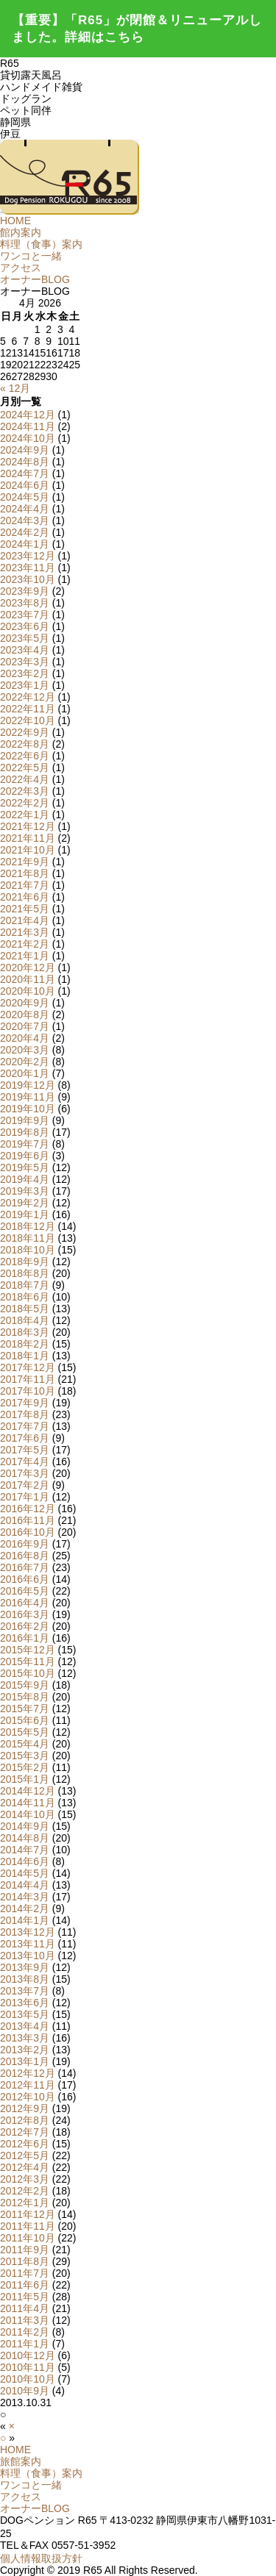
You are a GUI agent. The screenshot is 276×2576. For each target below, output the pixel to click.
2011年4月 (24, 2308)
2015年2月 (24, 1767)
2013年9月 (24, 1967)
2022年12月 (27, 697)
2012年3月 (24, 2179)
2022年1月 (24, 814)
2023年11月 (27, 567)
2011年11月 (27, 2226)
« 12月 (15, 388)
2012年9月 (24, 2108)
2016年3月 (24, 1614)
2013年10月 (27, 1955)
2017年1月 (24, 1497)
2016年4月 (24, 1603)
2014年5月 (24, 1873)
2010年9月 (24, 2391)
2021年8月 (24, 873)
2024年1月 (24, 544)
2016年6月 (24, 1579)
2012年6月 (24, 2144)
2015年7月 (24, 1708)
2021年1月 (24, 956)
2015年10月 (27, 1673)
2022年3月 (24, 791)
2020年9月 (24, 1003)
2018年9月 (24, 1261)
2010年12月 (27, 2355)
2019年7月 (24, 1144)
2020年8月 (24, 1014)
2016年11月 (27, 1520)
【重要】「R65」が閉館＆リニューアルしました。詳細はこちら (137, 28)
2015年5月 (24, 1732)
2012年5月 (24, 2155)
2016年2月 (24, 1626)
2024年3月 (24, 520)
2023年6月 (24, 626)
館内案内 (20, 232)
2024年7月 (24, 473)
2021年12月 (27, 826)
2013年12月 (27, 1932)
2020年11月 (27, 979)
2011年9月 (24, 2249)
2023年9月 (24, 591)
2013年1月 (24, 2061)
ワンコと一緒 (31, 256)
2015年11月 (27, 1661)
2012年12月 (27, 2073)
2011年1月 (24, 2344)
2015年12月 (27, 1650)
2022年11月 (27, 709)
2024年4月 (24, 509)
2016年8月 (24, 1555)
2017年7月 (24, 1426)
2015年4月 (24, 1744)
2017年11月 (27, 1379)
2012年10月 (27, 2097)
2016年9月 (24, 1544)
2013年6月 (24, 2002)
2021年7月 (24, 885)
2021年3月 (24, 932)
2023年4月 (24, 650)
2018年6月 (24, 1297)
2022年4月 (24, 779)
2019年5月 (24, 1167)
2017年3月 (24, 1473)
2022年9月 (24, 732)
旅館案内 (20, 2461)
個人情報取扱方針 (41, 2558)
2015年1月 (24, 1779)
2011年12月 (27, 2214)
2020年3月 (24, 1050)
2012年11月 (27, 2085)
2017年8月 (24, 1414)
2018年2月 (24, 1344)
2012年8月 (24, 2120)
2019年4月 (24, 1179)
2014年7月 (24, 1850)
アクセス (20, 267)
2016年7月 (24, 1567)
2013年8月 (24, 1979)
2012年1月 (24, 2202)
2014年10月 (27, 1814)
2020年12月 (27, 967)
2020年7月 (24, 1026)
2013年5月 (24, 2014)
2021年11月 (27, 838)
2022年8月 (24, 744)
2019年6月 (24, 1156)
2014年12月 (27, 1791)
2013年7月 (24, 1991)
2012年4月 (24, 2167)
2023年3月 (24, 662)
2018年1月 (24, 1356)
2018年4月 (24, 1320)
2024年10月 (27, 438)
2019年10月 (27, 1109)
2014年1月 (24, 1920)
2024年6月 (24, 485)
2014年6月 (24, 1861)
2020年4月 (24, 1038)
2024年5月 (24, 497)
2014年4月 (24, 1885)
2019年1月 (24, 1214)
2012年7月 (24, 2132)
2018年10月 (27, 1250)
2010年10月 (27, 2379)
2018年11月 (27, 1238)
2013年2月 (24, 2050)
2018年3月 (24, 1332)
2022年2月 (24, 803)
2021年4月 (24, 920)
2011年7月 (24, 2273)
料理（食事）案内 (41, 244)
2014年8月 (24, 1838)
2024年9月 (24, 450)
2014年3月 (24, 1897)
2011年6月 (24, 2285)
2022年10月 (27, 720)
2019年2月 (24, 1203)
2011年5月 (24, 2297)
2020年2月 (24, 1061)
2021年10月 (27, 850)
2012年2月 (24, 2191)
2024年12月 (27, 415)
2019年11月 (27, 1097)
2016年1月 (24, 1638)
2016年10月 (27, 1532)
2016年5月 (24, 1591)
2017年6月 (24, 1438)
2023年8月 (24, 603)
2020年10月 (27, 991)
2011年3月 (24, 2320)
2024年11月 (27, 426)
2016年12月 (27, 1508)
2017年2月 (24, 1485)
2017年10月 (27, 1391)
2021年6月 (24, 897)
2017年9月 (24, 1403)
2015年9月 (24, 1685)
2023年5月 (24, 638)
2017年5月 (24, 1450)
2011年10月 (27, 2238)
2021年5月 (24, 909)
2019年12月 (27, 1085)
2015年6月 (24, 1720)
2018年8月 (24, 1273)
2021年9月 (24, 861)
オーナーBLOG (35, 279)
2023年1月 (24, 685)
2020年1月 (24, 1073)
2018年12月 (27, 1226)
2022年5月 (24, 767)
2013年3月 (24, 2038)
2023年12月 (27, 556)
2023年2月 (24, 673)
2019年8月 (24, 1132)
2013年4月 (24, 2026)
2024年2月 (24, 532)
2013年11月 (27, 1944)
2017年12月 (27, 1367)
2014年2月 (24, 1908)
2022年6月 (24, 756)
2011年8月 (24, 2261)
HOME (15, 220)
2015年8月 (24, 1697)
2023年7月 (24, 614)
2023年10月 (27, 579)
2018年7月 (24, 1285)
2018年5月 (24, 1308)
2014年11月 (27, 1802)
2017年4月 (24, 1461)
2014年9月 (24, 1826)
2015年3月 (24, 1755)
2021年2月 (24, 944)
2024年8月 (24, 462)
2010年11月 (27, 2367)
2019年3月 (24, 1191)
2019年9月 (24, 1120)
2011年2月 (24, 2332)
